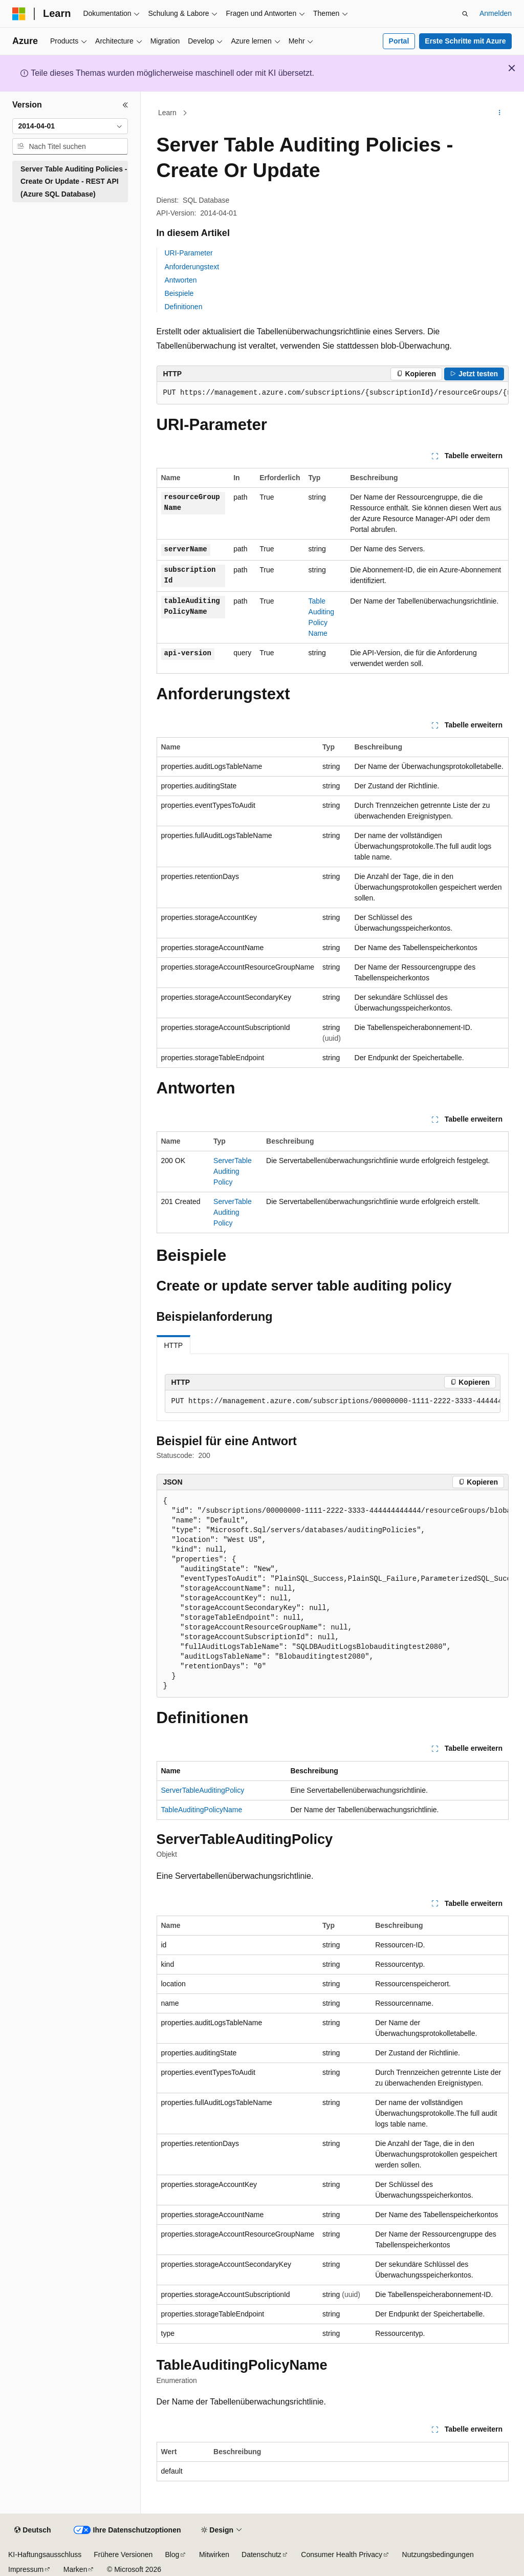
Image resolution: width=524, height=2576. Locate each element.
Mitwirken (214, 2554)
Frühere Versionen (123, 2554)
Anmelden (495, 13)
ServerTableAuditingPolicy (232, 1171)
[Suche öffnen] (465, 14)
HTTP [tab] (173, 1345)
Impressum (25, 2569)
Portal (399, 41)
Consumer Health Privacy (341, 2554)
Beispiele (179, 293)
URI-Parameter (189, 253)
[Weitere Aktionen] (499, 113)
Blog (172, 2554)
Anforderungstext (192, 267)
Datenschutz (261, 2554)
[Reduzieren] (125, 105)
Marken (75, 2569)
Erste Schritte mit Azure (465, 41)
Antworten (181, 280)
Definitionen (184, 307)
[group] (333, 393)
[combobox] (70, 126)
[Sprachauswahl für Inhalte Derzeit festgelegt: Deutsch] (32, 2530)
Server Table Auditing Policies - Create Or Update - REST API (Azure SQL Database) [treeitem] (73, 181)
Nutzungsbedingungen (438, 2554)
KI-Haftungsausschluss (44, 2554)
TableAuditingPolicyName (202, 1810)
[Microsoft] (19, 13)
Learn (167, 113)
